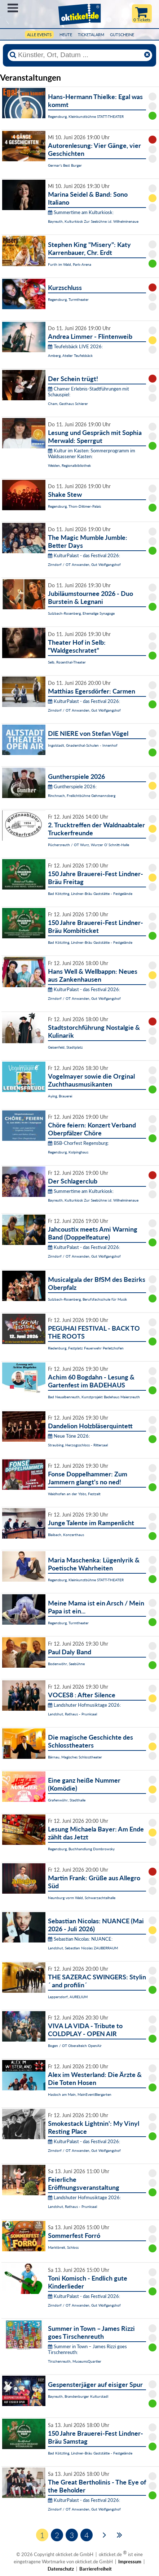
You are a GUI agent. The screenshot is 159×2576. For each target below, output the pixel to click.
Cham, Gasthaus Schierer (68, 403)
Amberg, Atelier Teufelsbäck (70, 355)
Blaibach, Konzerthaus (66, 1534)
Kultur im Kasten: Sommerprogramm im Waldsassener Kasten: (91, 453)
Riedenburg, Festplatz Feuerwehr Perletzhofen (86, 1348)
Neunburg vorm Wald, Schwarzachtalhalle (81, 1897)
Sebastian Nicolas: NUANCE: (80, 1939)
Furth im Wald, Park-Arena (69, 264)
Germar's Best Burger (65, 165)
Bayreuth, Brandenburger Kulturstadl (78, 2396)
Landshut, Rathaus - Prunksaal (72, 1714)
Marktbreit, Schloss (63, 2247)
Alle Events (39, 34)
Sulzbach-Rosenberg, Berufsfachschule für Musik (87, 1299)
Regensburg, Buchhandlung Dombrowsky (81, 1849)
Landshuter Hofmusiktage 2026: (84, 1705)
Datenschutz (61, 2569)
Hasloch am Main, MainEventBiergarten (79, 2094)
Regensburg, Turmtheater (68, 299)
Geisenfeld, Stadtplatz (65, 1047)
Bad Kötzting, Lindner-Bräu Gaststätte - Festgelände (90, 893)
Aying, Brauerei (60, 1096)
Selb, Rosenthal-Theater (67, 662)
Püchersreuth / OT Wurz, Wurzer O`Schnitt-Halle (88, 845)
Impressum (129, 2561)
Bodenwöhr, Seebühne (66, 1664)
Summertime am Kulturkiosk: (81, 212)
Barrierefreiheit (95, 2569)
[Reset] (147, 55)
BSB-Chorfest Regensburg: (78, 1143)
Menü (13, 8)
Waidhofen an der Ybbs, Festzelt (74, 1494)
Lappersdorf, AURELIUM (68, 1997)
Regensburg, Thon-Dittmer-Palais (74, 506)
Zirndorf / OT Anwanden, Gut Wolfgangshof (84, 564)
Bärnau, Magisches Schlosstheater (75, 1757)
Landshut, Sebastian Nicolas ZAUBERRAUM (83, 1948)
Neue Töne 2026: (69, 1436)
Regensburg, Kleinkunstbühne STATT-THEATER (86, 116)
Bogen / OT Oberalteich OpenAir (75, 2045)
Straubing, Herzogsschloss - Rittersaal (78, 1445)
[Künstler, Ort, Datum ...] (79, 55)
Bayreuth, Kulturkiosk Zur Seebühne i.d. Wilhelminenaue (93, 221)
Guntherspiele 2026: (72, 786)
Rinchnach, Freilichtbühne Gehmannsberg (81, 795)
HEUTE (65, 34)
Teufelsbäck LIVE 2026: (75, 346)
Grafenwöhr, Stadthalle (66, 1800)
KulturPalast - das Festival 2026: (84, 555)
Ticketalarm (91, 34)
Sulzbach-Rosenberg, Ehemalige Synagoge (81, 613)
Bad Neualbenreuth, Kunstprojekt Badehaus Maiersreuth (94, 1397)
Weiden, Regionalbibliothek (69, 465)
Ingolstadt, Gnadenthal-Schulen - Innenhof (83, 745)
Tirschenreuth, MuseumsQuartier (74, 2361)
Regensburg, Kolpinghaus (68, 1152)
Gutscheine (122, 34)
